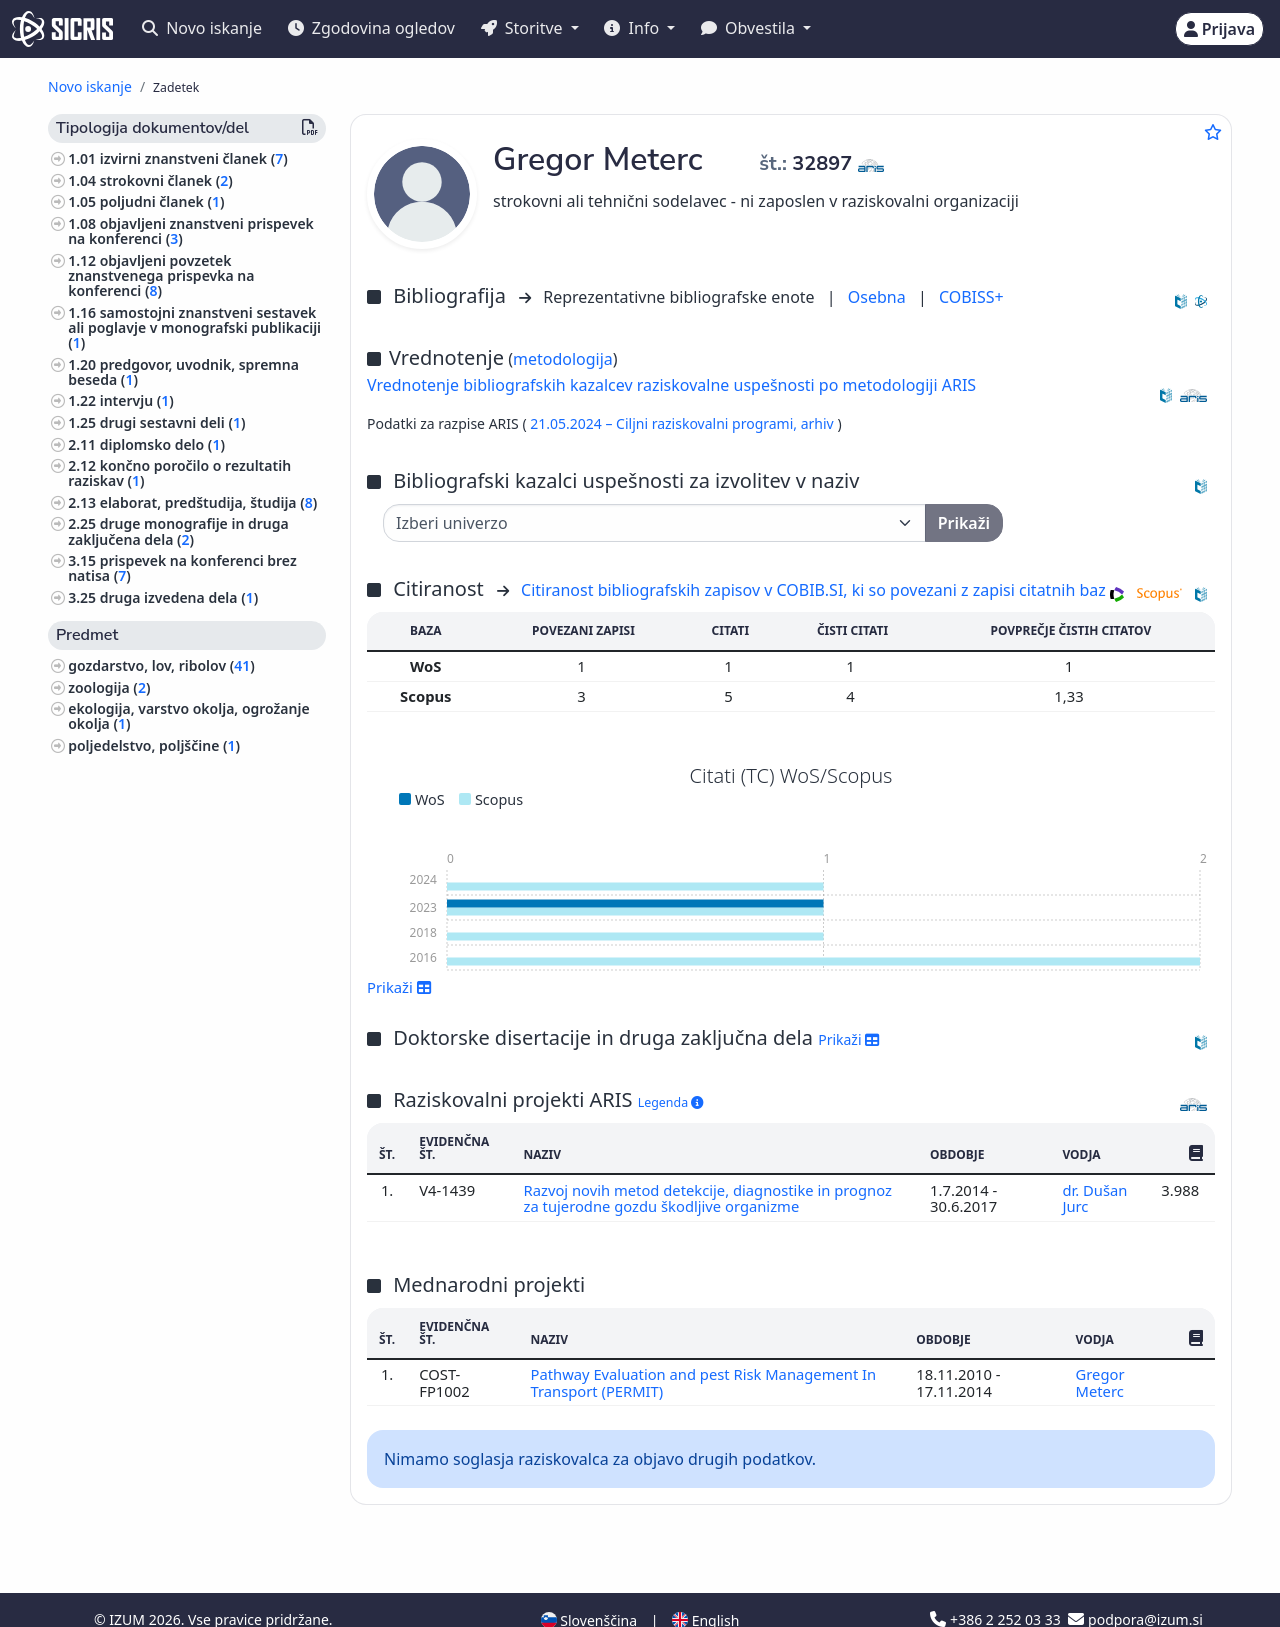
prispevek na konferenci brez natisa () (182, 568)
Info (633, 28)
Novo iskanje (202, 28)
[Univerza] (654, 523)
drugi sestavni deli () (173, 422)
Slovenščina (589, 1580)
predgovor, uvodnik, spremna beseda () (183, 372)
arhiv (819, 423)
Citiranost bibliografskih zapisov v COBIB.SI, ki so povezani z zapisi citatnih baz (813, 590)
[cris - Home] (62, 29)
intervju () (137, 400)
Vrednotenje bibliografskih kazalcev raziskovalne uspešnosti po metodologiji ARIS (671, 385)
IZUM (128, 1579)
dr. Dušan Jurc (1094, 1198)
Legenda (671, 1102)
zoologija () (109, 687)
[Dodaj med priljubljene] (1213, 132)
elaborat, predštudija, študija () (209, 502)
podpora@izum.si (1135, 1579)
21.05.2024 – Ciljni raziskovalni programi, (665, 423)
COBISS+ (971, 297)
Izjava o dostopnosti (246, 1600)
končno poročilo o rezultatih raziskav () (179, 473)
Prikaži (399, 987)
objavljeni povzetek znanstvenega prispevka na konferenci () (161, 275)
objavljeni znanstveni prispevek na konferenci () (191, 231)
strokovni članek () (166, 180)
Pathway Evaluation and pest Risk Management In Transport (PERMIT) (703, 1382)
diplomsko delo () (162, 444)
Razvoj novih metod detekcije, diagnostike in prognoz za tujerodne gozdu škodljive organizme (709, 1198)
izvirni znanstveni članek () (194, 158)
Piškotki (141, 1600)
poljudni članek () (162, 201)
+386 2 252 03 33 (997, 1579)
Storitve (524, 28)
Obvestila (750, 28)
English (705, 1580)
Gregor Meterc (1101, 1382)
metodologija (563, 359)
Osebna (879, 297)
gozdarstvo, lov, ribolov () (161, 665)
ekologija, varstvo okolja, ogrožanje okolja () (188, 716)
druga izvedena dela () (179, 597)
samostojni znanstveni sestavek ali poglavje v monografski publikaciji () (194, 327)
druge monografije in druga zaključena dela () (178, 531)
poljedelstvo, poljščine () (154, 745)
